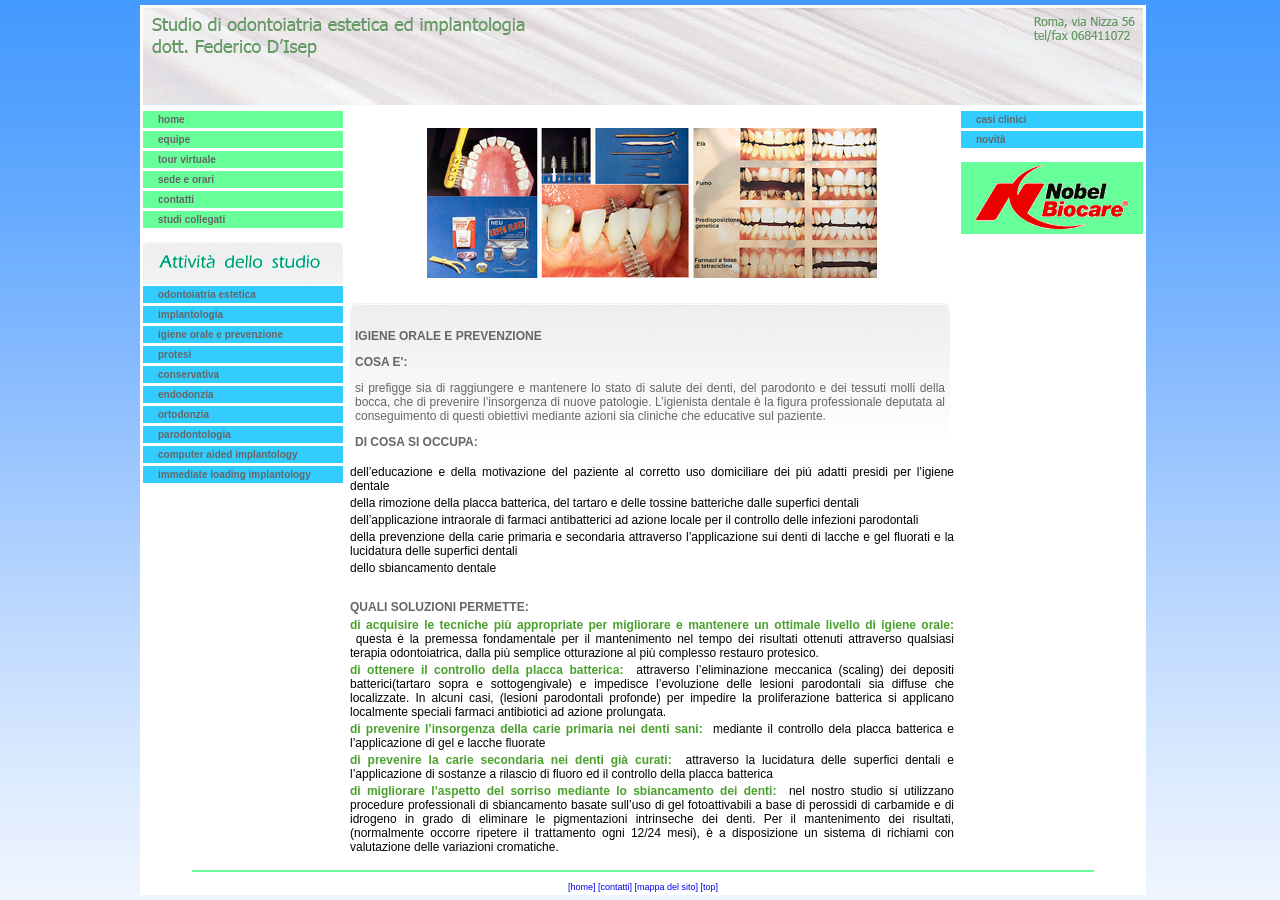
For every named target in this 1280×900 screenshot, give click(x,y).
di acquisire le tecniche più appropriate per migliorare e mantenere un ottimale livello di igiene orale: (652, 625)
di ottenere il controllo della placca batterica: (486, 670)
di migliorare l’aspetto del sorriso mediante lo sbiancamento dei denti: (563, 791)
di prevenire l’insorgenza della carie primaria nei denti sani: (526, 729)
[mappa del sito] (667, 887)
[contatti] (615, 887)
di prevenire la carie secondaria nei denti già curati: (511, 760)
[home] (582, 887)
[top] (710, 887)
